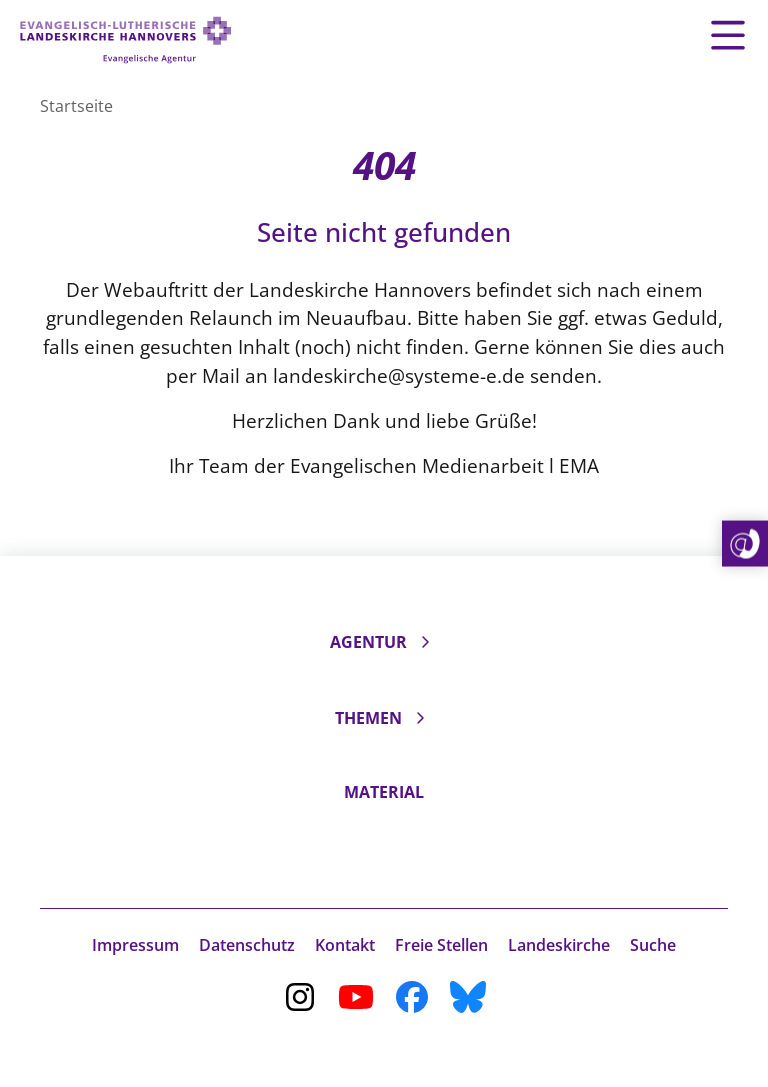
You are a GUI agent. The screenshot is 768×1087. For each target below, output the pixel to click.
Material (384, 792)
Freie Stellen (441, 945)
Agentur (368, 642)
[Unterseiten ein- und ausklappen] (425, 642)
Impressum (135, 945)
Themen (368, 718)
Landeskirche (559, 945)
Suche (653, 945)
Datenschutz (247, 945)
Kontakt (345, 945)
